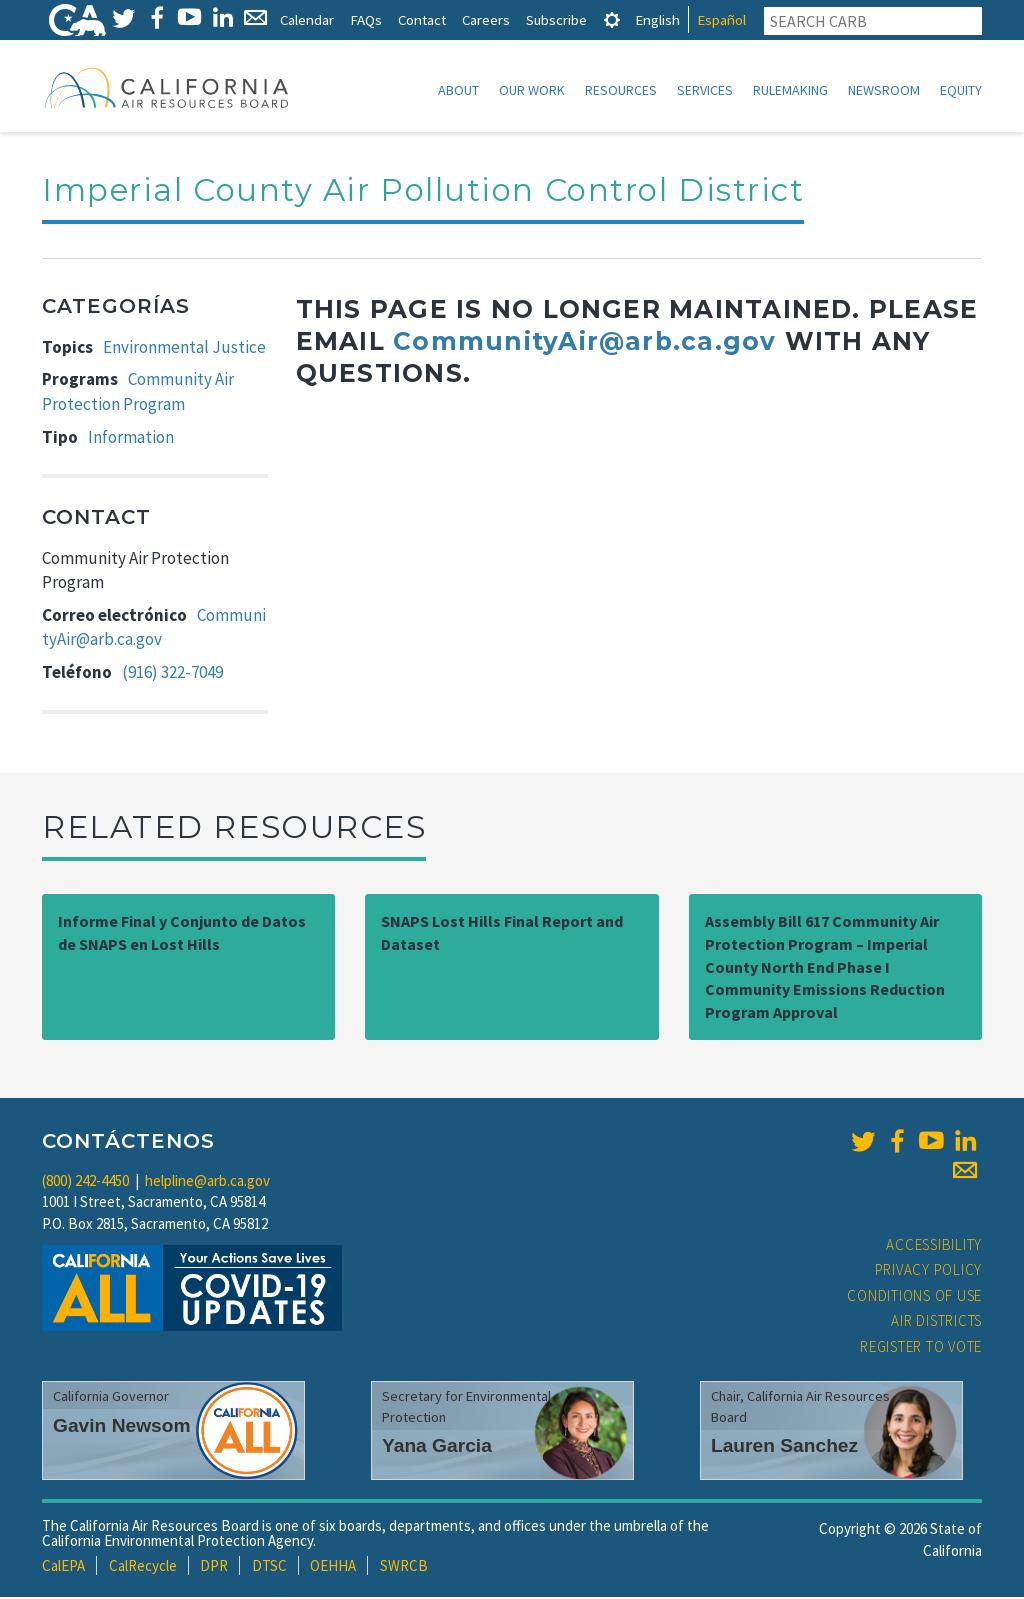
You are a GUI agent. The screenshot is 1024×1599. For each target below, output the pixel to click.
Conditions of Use (914, 1297)
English (657, 19)
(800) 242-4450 (85, 1182)
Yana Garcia (437, 1447)
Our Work (532, 90)
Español (721, 19)
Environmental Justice (184, 349)
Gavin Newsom (122, 1427)
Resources (621, 90)
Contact (422, 19)
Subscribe (556, 19)
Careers (486, 19)
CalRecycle (143, 1567)
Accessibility (934, 1246)
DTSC (269, 1567)
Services (705, 90)
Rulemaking (790, 90)
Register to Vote (921, 1348)
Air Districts (936, 1322)
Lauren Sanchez (784, 1447)
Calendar (307, 19)
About (458, 90)
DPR (214, 1567)
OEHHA (333, 1567)
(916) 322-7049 (172, 674)
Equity (961, 90)
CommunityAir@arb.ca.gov (584, 343)
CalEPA (63, 1567)
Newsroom (884, 90)
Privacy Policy (929, 1271)
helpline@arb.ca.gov (207, 1182)
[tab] (612, 19)
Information (131, 439)
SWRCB (404, 1567)
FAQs (366, 19)
